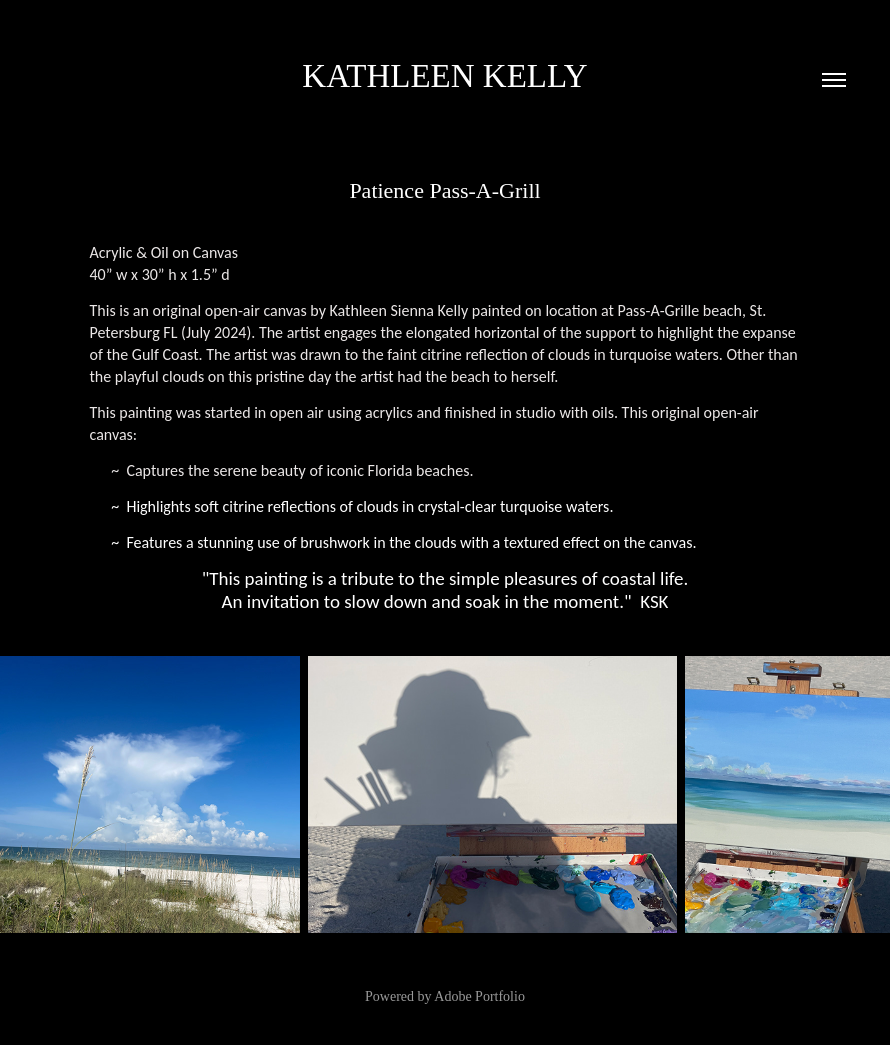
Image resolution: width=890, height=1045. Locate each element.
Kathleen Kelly (444, 76)
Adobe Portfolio (479, 996)
